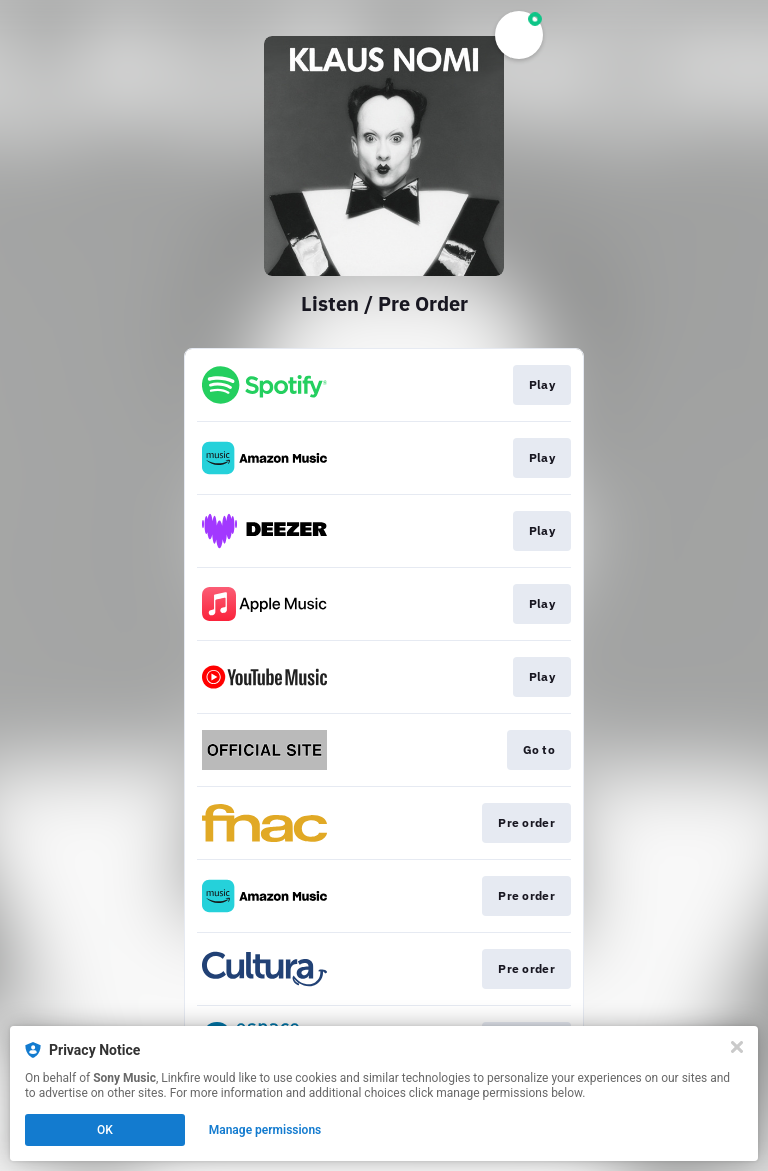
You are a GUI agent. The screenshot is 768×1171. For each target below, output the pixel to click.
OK (105, 1130)
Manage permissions (265, 1130)
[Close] (737, 1047)
